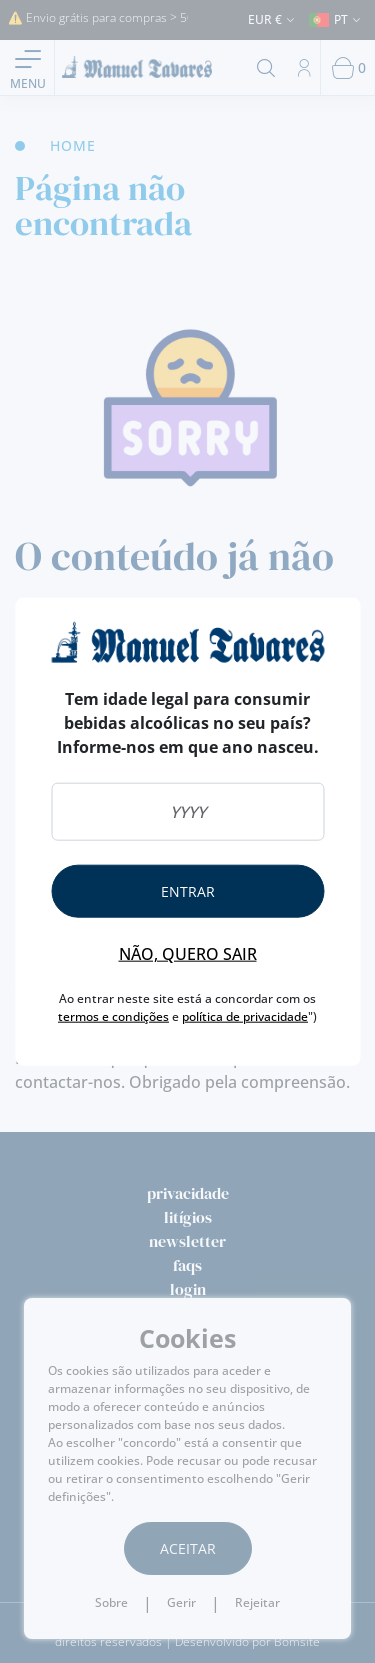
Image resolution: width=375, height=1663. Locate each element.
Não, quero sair (188, 954)
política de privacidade (245, 1016)
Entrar (188, 891)
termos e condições (113, 1016)
